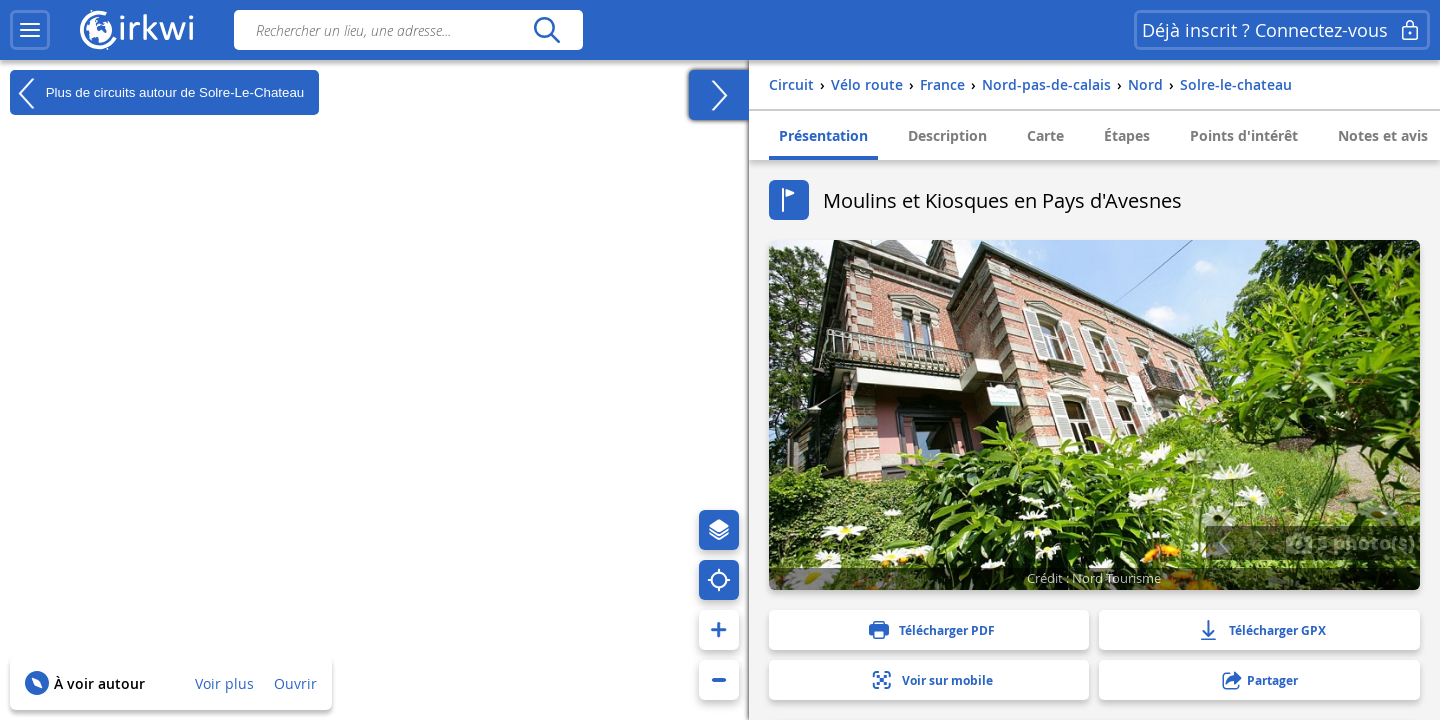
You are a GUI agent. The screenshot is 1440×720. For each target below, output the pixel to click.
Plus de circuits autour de (157, 93)
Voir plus (224, 683)
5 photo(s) (1350, 542)
